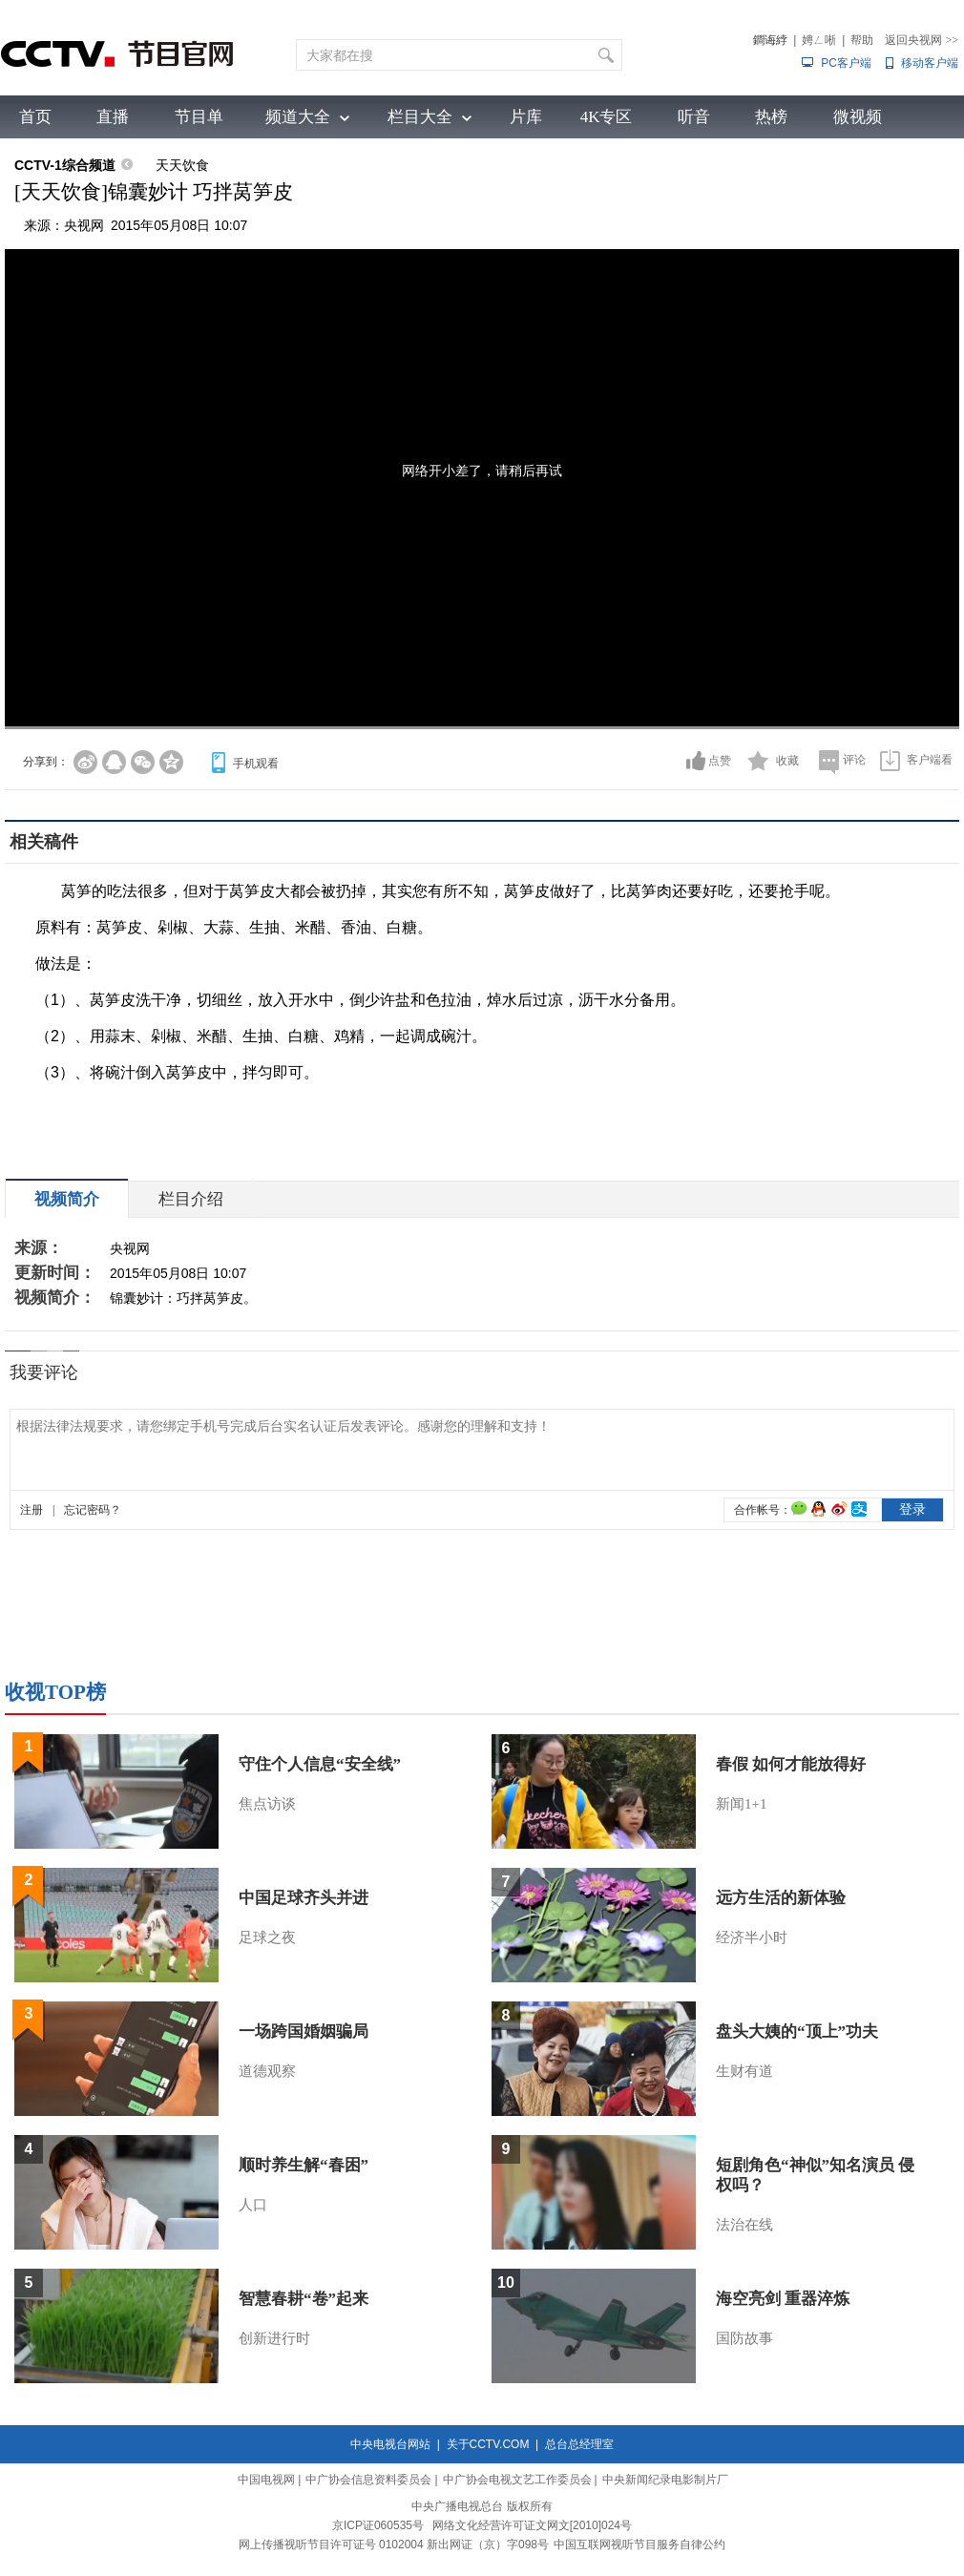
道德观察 (267, 2071)
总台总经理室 (579, 2444)
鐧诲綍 (770, 40)
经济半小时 (751, 1937)
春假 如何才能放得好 (791, 1764)
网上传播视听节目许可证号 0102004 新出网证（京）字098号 (394, 2544)
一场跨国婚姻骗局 (303, 2031)
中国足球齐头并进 (303, 1898)
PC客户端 (846, 63)
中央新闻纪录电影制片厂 (665, 2479)
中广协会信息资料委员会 (368, 2479)
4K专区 (606, 117)
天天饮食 (182, 165)
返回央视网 (921, 40)
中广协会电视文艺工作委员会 (517, 2479)
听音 (694, 117)
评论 (854, 759)
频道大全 (297, 117)
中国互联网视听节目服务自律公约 (639, 2544)
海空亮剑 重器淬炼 (782, 2299)
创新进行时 (274, 2338)
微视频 (857, 117)
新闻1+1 (741, 1804)
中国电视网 (266, 2479)
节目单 (199, 117)
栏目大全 (420, 117)
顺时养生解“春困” (303, 2165)
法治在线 (744, 2224)
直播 (112, 117)
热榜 (771, 117)
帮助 (861, 40)
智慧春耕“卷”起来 (303, 2299)
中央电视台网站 (390, 2444)
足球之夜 (267, 1937)
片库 (526, 117)
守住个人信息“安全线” (320, 1764)
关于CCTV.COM (488, 2444)
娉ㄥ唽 (819, 40)
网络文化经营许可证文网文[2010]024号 (532, 2525)
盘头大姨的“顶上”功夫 (797, 2031)
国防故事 (744, 2338)
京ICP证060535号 (378, 2525)
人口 (253, 2204)
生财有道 (744, 2071)
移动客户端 (929, 63)
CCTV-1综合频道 (64, 165)
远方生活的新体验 (781, 1898)
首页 (35, 117)
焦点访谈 (267, 1804)
